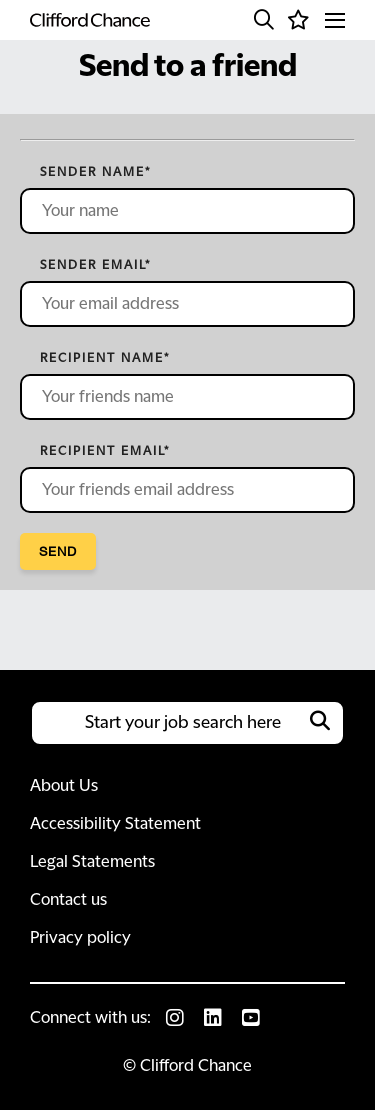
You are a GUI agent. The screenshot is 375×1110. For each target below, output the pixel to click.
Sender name (95, 172)
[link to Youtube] (251, 1018)
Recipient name (105, 358)
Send (58, 551)
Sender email (95, 265)
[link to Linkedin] (213, 1018)
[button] (264, 20)
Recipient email (105, 451)
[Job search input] (187, 723)
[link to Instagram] (175, 1018)
